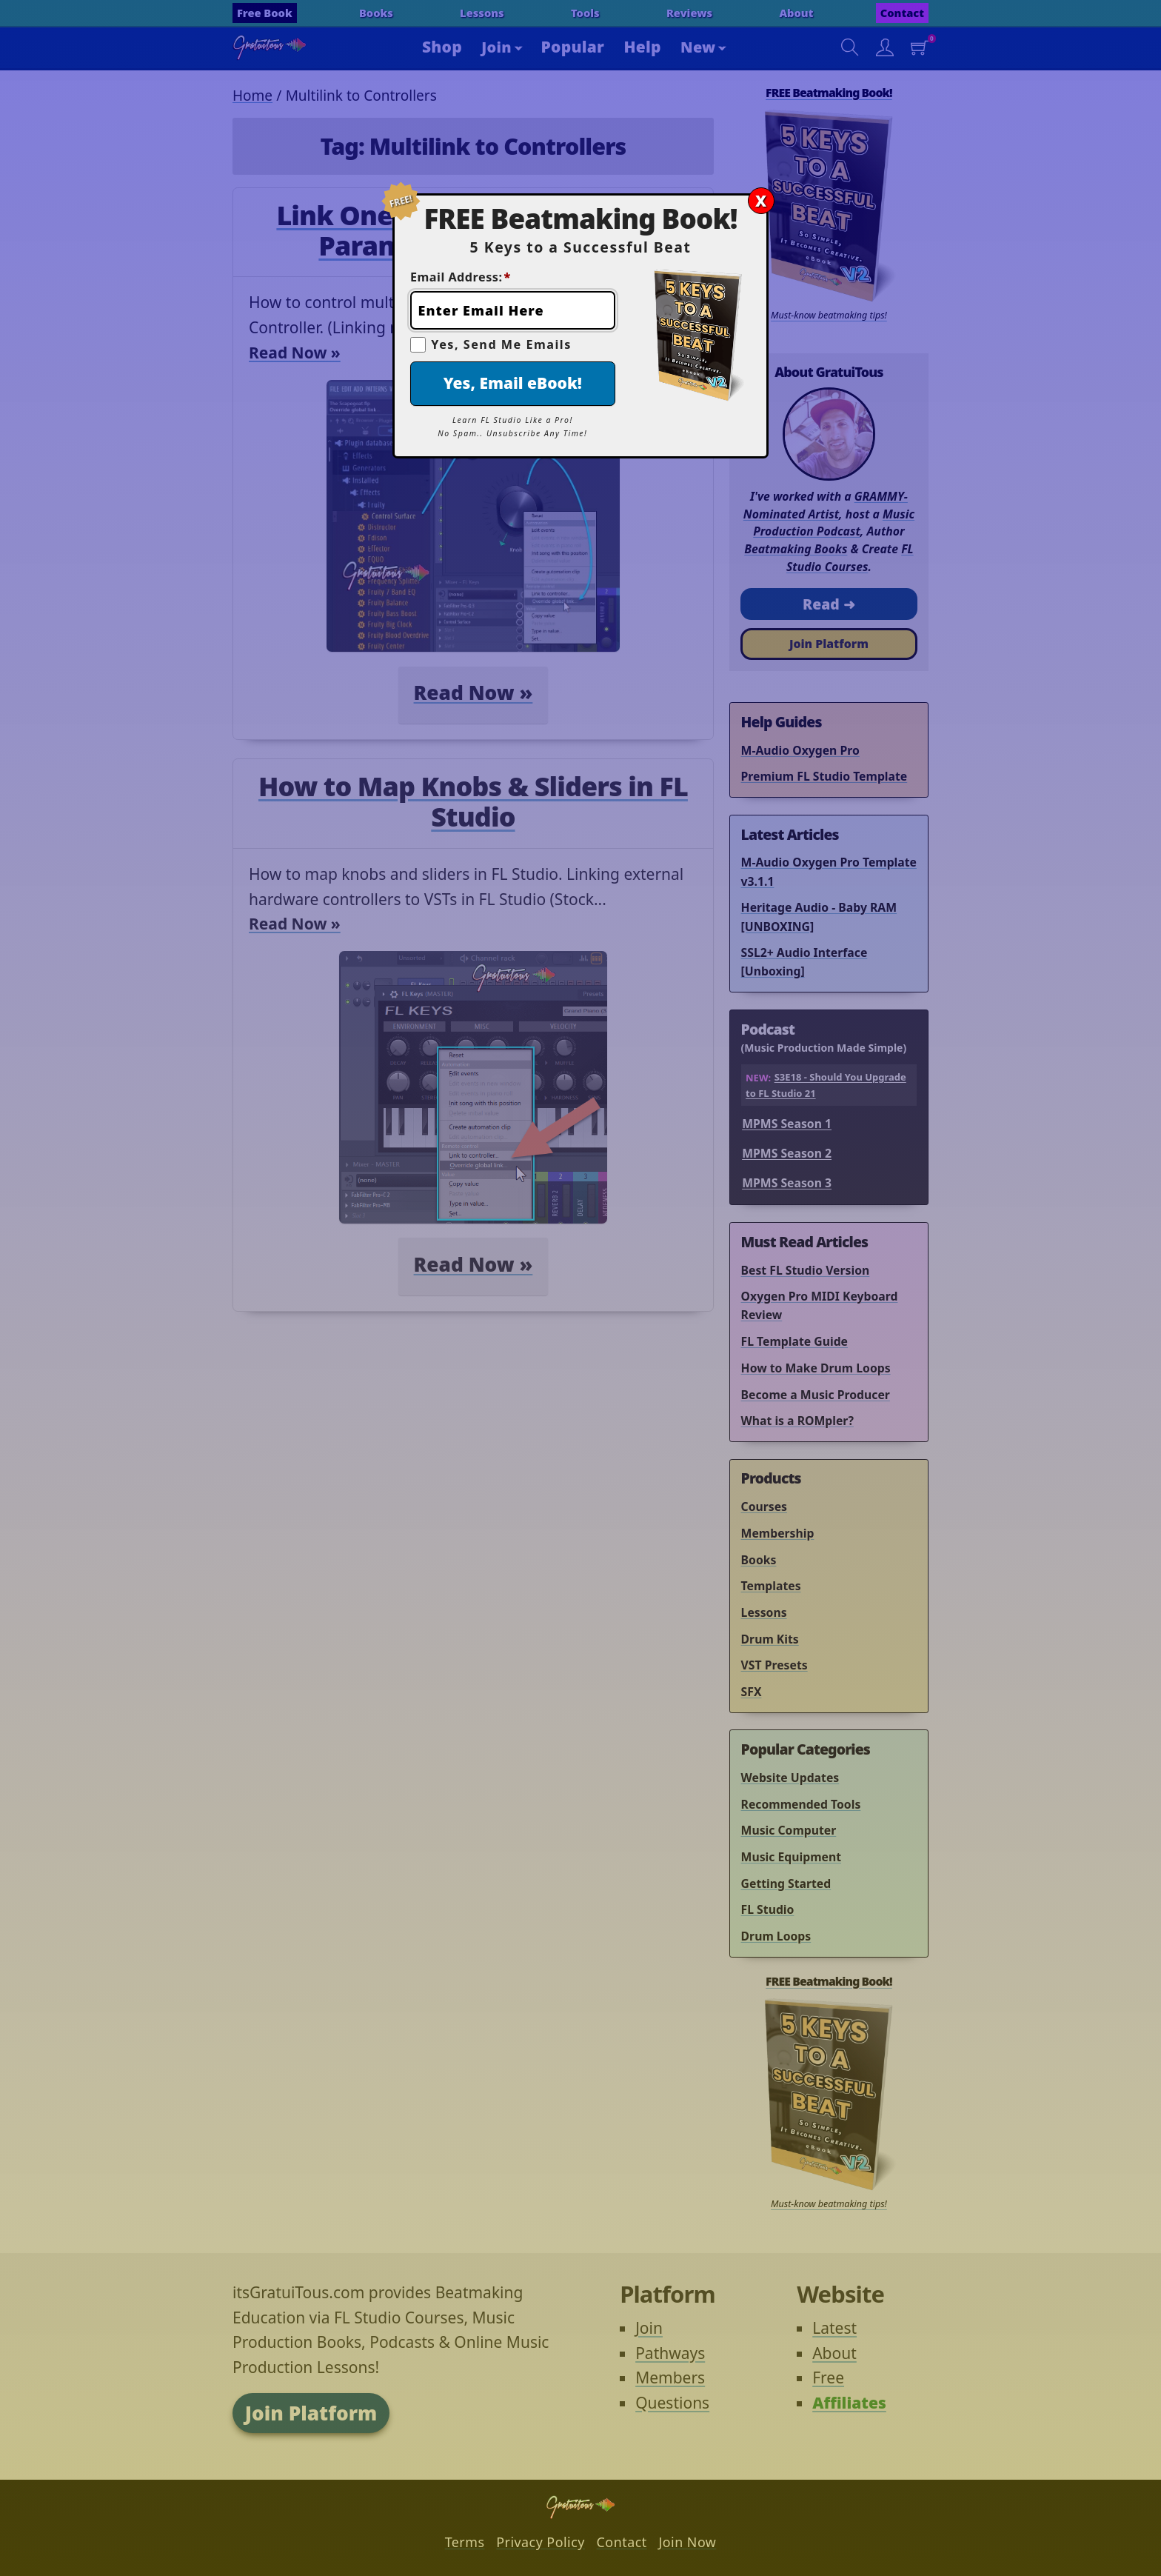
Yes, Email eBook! (513, 383)
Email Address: (460, 277)
